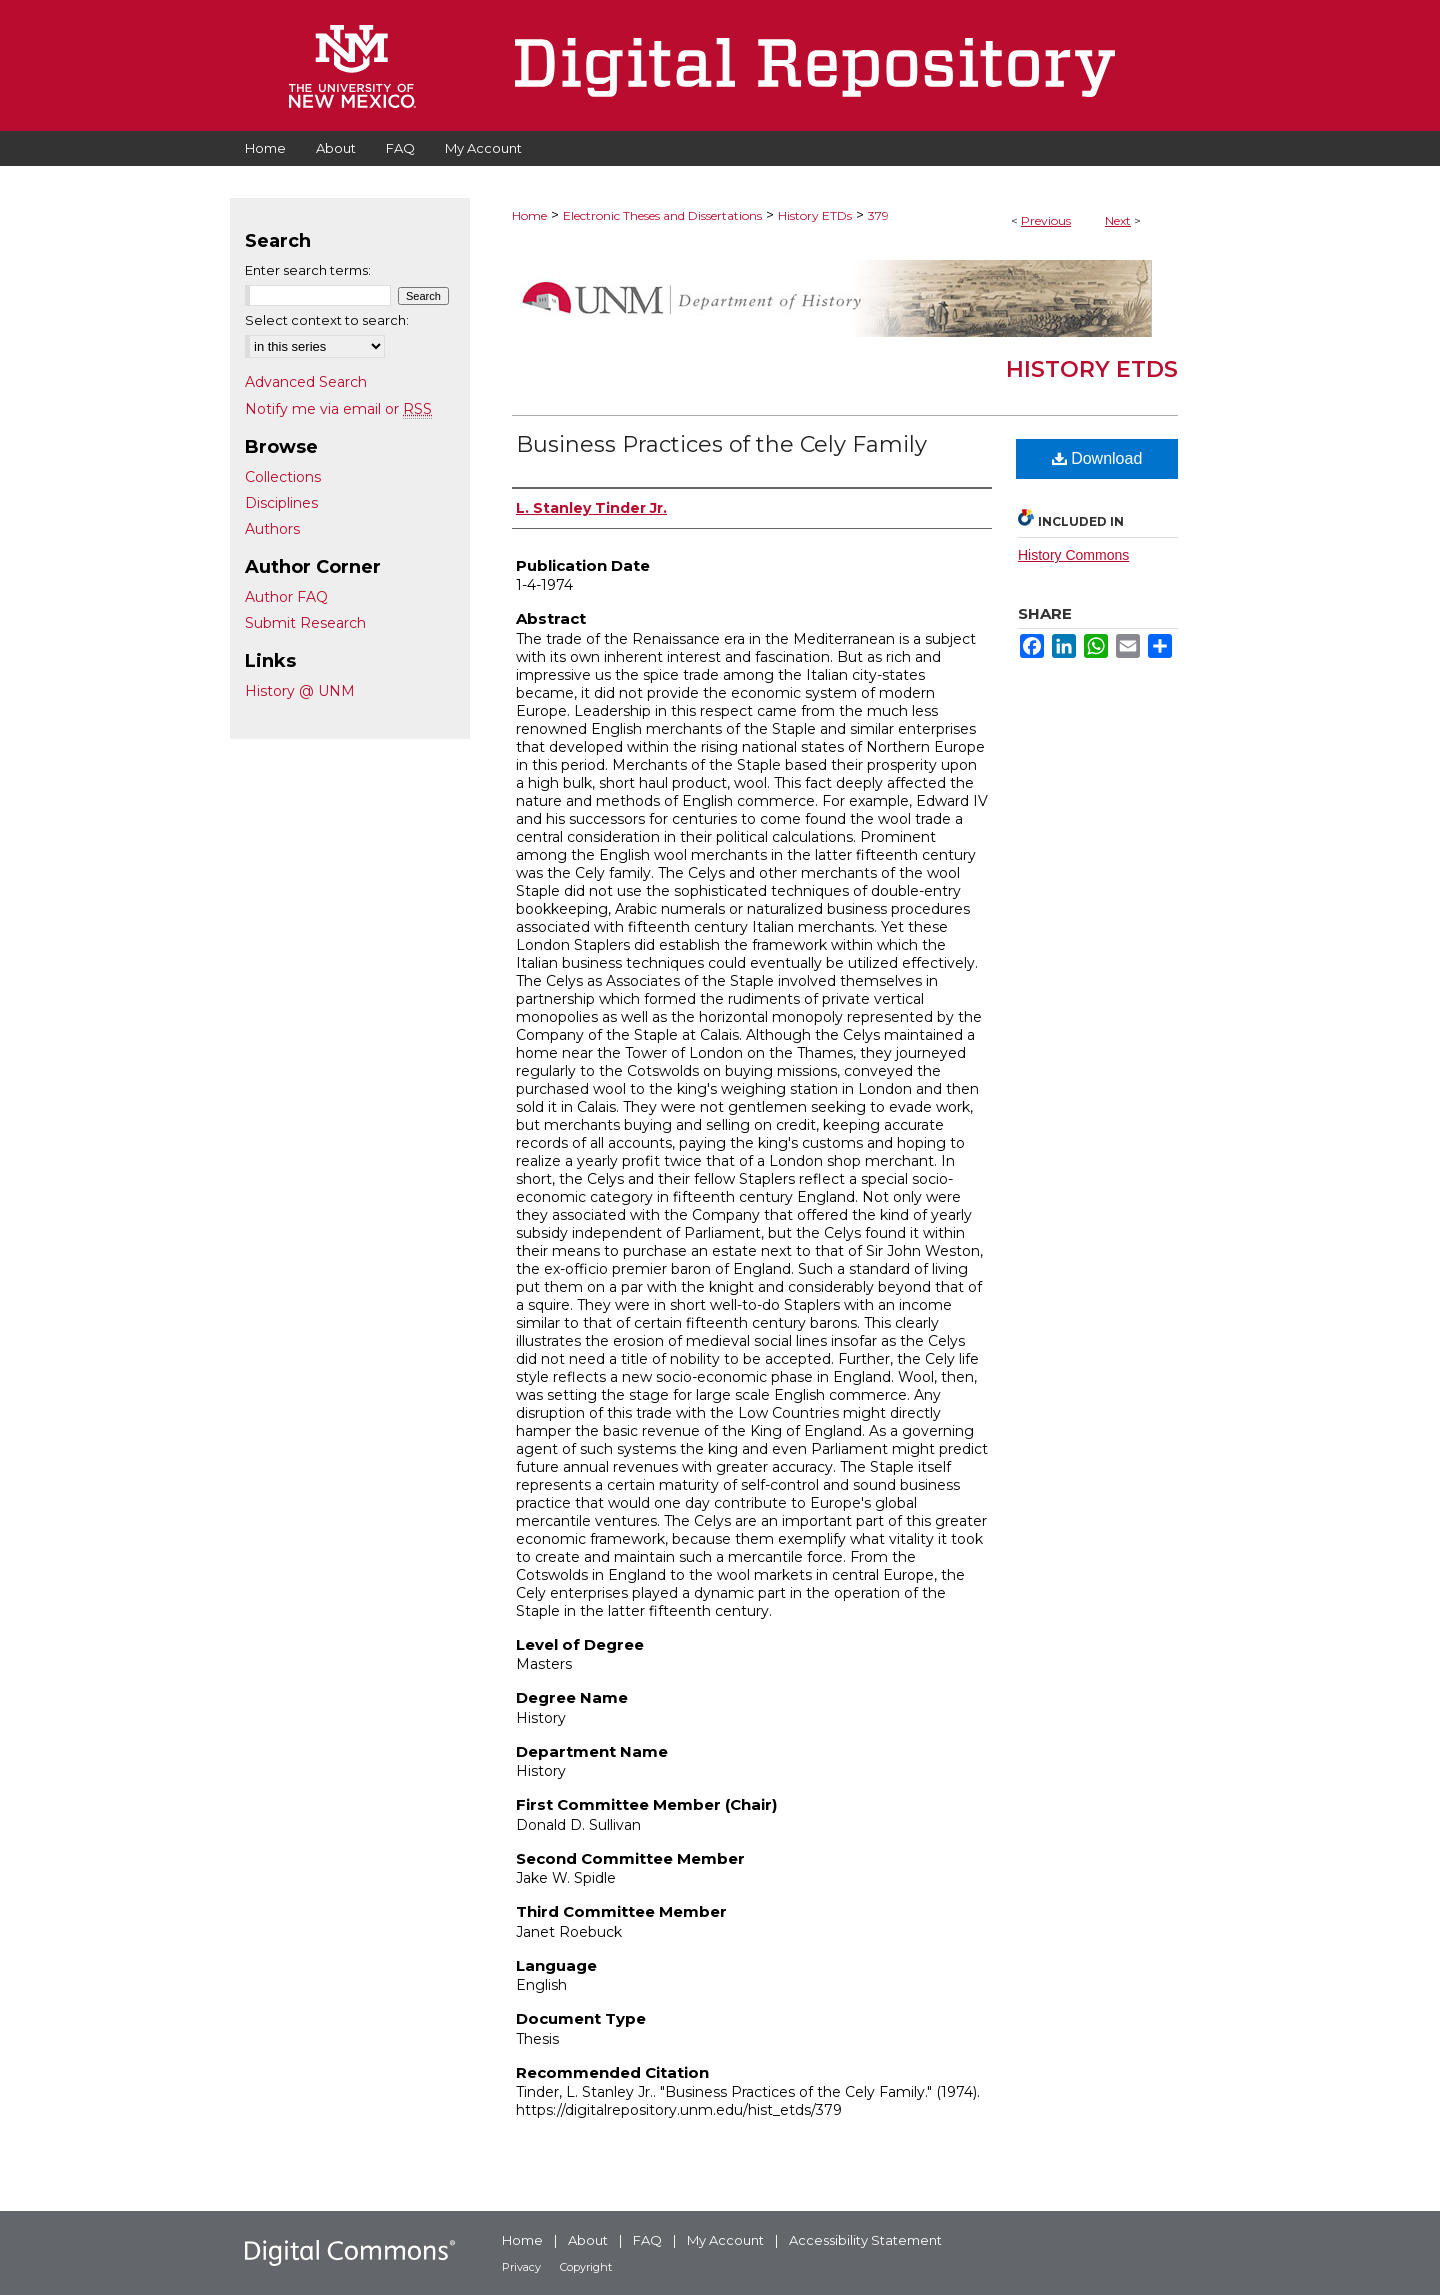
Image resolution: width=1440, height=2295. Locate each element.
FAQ (647, 2240)
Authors (272, 529)
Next (1118, 220)
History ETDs (815, 215)
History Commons (1073, 555)
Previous (1046, 220)
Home (529, 215)
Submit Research (305, 623)
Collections (283, 477)
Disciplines (281, 503)
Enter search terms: (308, 270)
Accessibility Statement (865, 2240)
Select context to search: (327, 320)
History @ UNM (300, 691)
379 (878, 215)
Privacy (521, 2267)
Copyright (586, 2267)
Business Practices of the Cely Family (721, 444)
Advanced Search (306, 382)
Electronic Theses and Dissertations (662, 215)
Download (1097, 458)
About (588, 2240)
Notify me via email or (338, 409)
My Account (725, 2240)
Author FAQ (286, 597)
